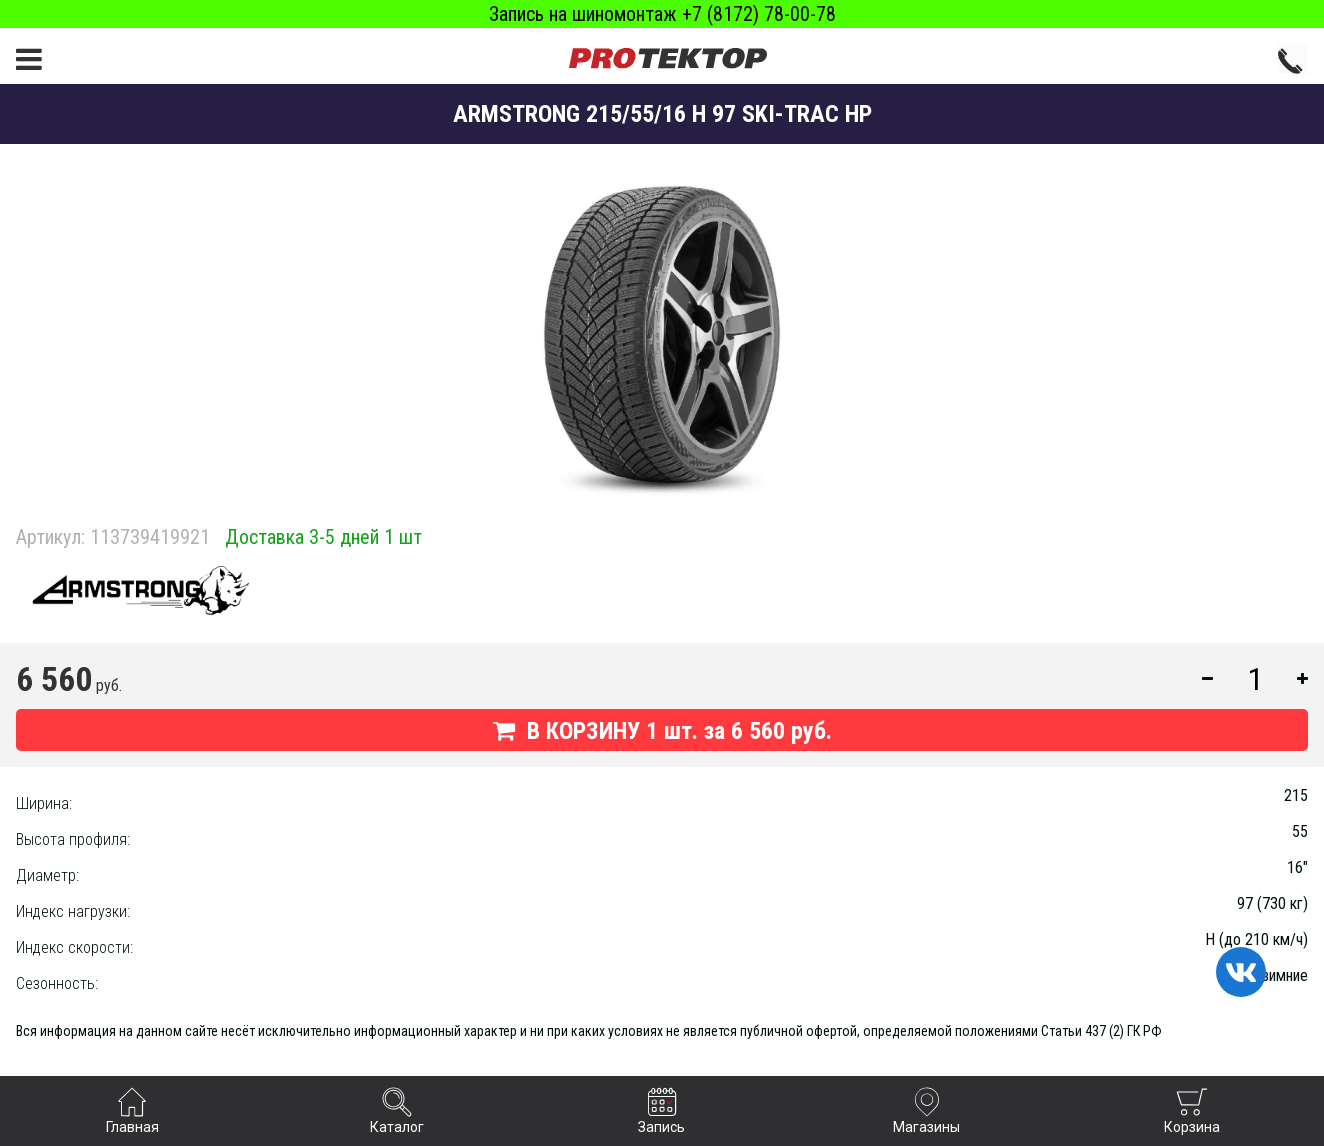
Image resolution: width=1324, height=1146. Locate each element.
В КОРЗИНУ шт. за (662, 731)
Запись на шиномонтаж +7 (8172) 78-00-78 (662, 14)
